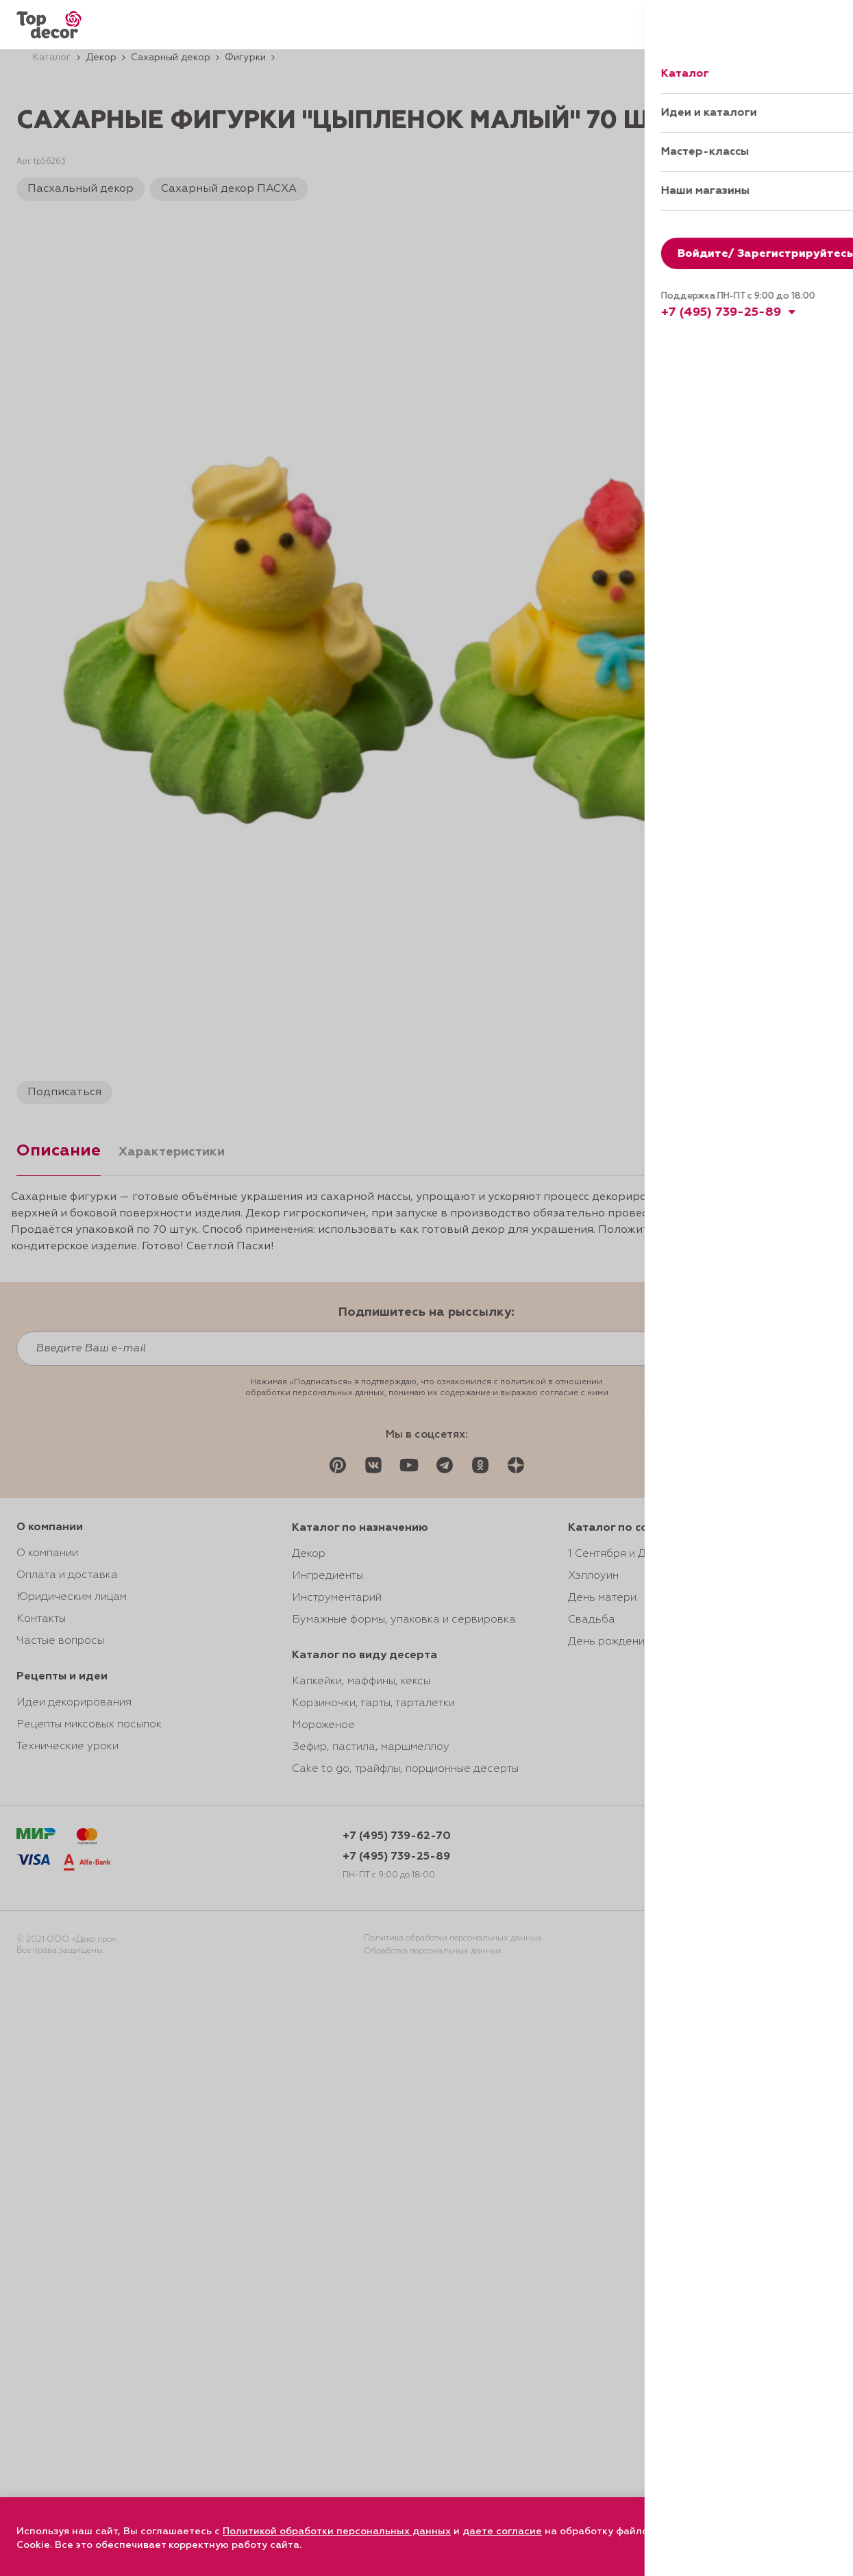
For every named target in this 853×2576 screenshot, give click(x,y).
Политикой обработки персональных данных (337, 2531)
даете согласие (502, 2531)
